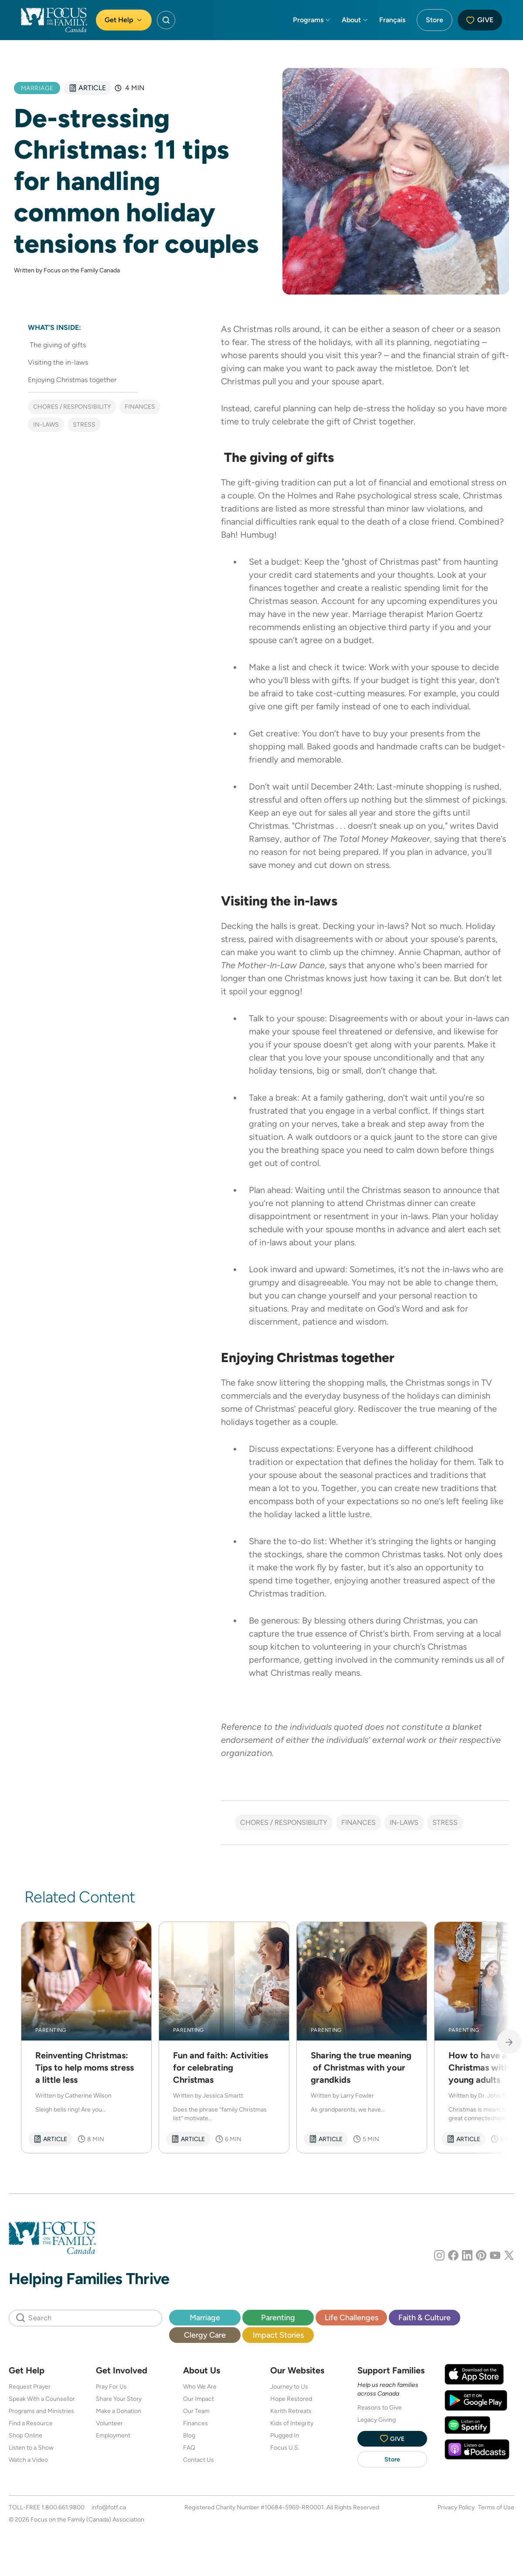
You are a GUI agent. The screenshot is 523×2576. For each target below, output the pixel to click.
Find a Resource (31, 2423)
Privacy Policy (456, 2507)
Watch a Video (28, 2459)
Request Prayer (30, 2386)
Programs (312, 20)
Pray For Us (111, 2386)
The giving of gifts (57, 345)
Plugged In (284, 2435)
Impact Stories (278, 2334)
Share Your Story (119, 2398)
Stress (84, 424)
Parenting (278, 2317)
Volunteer (109, 2423)
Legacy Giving (376, 2419)
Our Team (196, 2410)
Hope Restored (291, 2398)
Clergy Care (205, 2334)
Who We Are (200, 2386)
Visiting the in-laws (58, 362)
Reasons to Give (379, 2407)
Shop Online (25, 2435)
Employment (113, 2435)
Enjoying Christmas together (72, 380)
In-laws (46, 424)
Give (479, 20)
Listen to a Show (31, 2447)
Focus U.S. (284, 2447)
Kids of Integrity (291, 2423)
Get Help (124, 20)
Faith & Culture (424, 2317)
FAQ (189, 2447)
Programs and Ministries (41, 2410)
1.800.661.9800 (63, 2507)
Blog (189, 2435)
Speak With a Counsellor (42, 2398)
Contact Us (198, 2459)
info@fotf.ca (109, 2507)
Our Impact (198, 2398)
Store (434, 20)
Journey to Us (289, 2386)
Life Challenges (351, 2317)
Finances (140, 406)
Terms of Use (496, 2507)
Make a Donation (118, 2410)
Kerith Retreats (291, 2410)
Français (392, 20)
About (355, 20)
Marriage (205, 2317)
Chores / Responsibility (72, 406)
